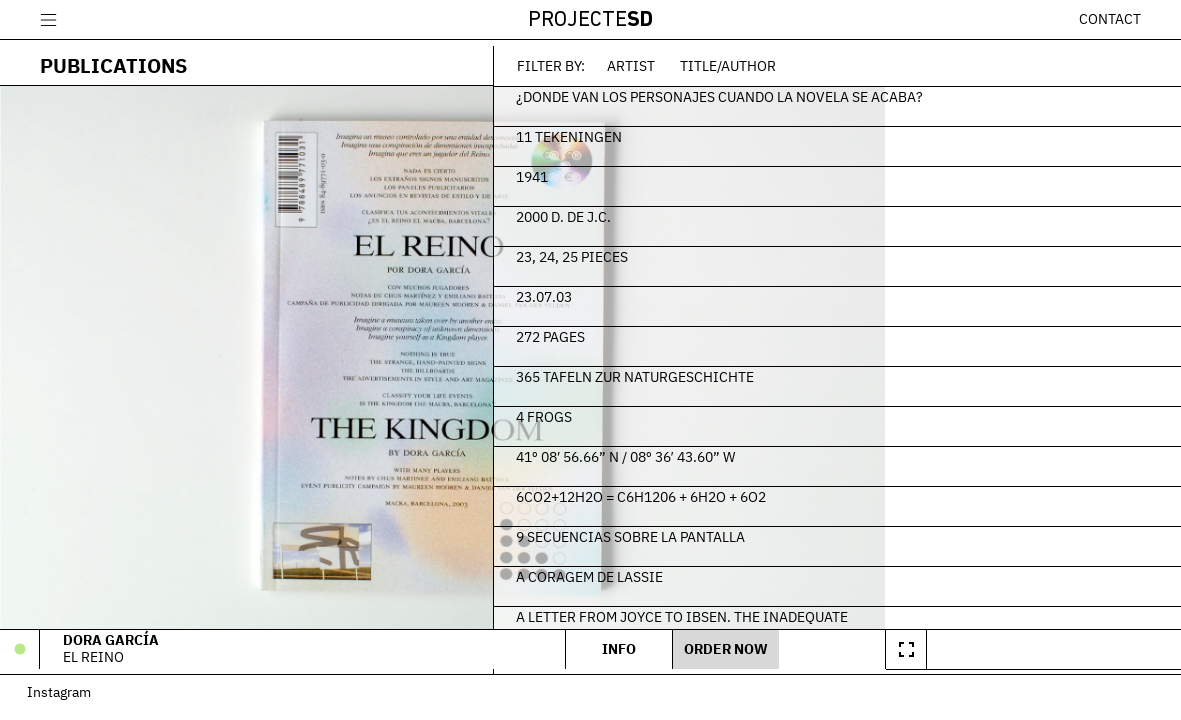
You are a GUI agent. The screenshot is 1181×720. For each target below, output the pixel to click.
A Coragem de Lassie (834, 571)
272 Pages (795, 331)
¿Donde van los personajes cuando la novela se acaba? (937, 100)
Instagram (72, 700)
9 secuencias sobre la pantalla (875, 531)
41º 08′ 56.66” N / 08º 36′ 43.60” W (870, 451)
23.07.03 (789, 291)
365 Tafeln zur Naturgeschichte (880, 371)
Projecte (590, 20)
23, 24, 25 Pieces (817, 251)
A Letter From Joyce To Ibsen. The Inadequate (927, 611)
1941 (777, 171)
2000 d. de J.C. (808, 211)
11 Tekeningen (814, 131)
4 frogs (789, 411)
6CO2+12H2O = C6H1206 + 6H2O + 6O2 (886, 491)
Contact (1110, 19)
